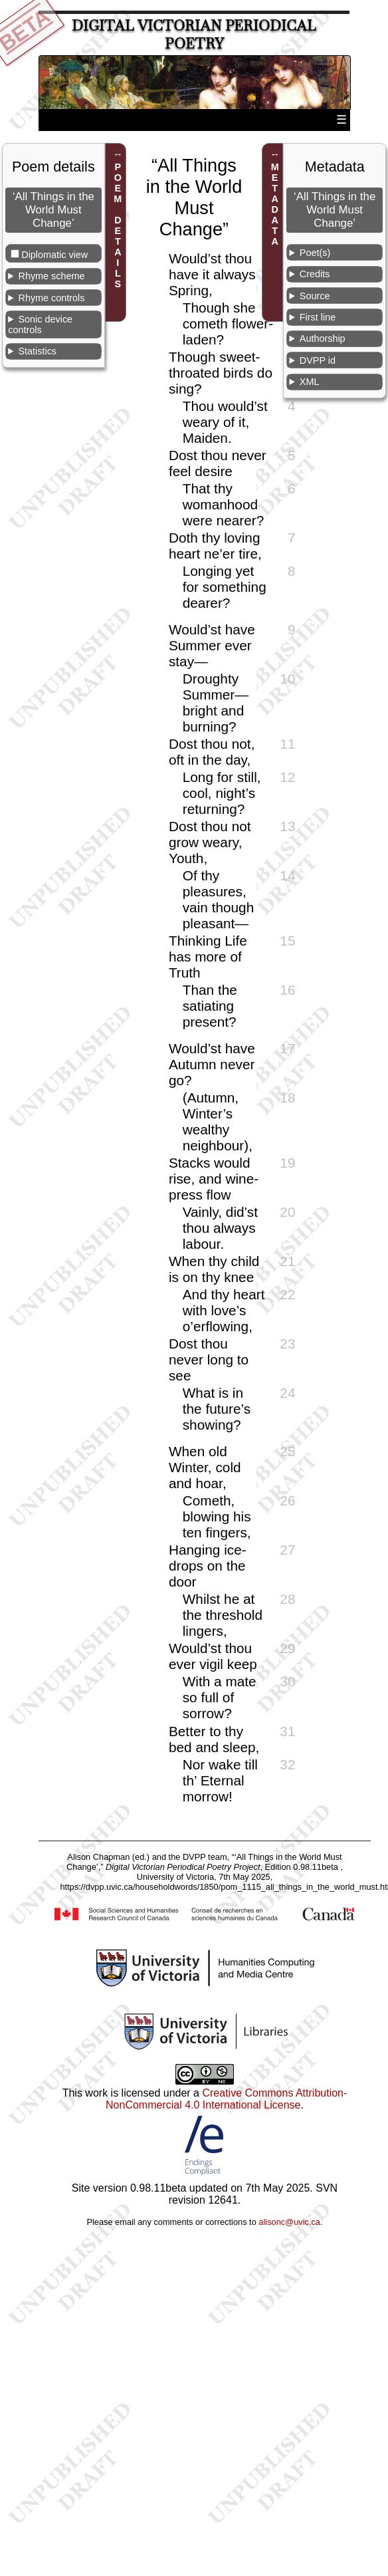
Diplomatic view (54, 254)
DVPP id (318, 360)
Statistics (37, 351)
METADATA (275, 204)
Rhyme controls (51, 298)
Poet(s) (315, 252)
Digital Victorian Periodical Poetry (194, 35)
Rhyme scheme (51, 276)
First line (318, 317)
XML (310, 381)
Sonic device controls (40, 324)
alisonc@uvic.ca (289, 2222)
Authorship (322, 338)
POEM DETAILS (117, 225)
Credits (315, 274)
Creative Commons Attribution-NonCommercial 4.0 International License (226, 2099)
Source (315, 296)
